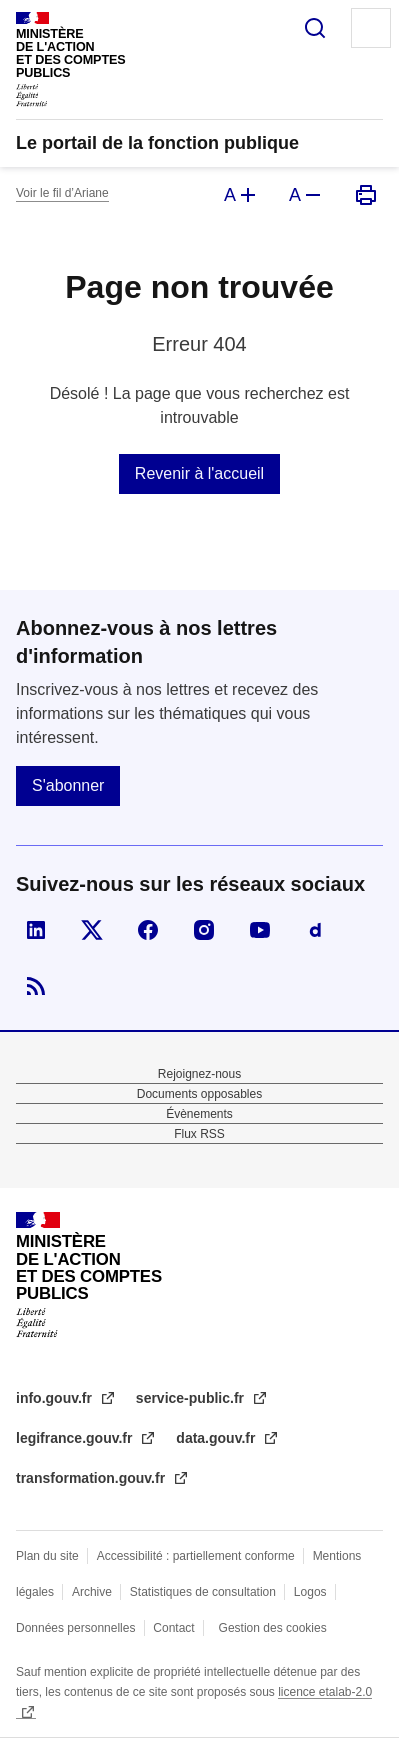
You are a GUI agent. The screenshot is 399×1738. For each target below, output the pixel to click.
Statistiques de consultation (203, 1592)
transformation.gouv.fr (92, 1478)
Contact (173, 1628)
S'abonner (68, 785)
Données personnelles (75, 1628)
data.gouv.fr (217, 1438)
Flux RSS (199, 1134)
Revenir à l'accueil (199, 473)
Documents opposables (199, 1094)
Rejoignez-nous (199, 1074)
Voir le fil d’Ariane (62, 193)
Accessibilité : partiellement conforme (196, 1556)
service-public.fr (192, 1398)
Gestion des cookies (273, 1628)
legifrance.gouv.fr (76, 1438)
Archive (92, 1592)
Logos (310, 1592)
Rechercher (315, 28)
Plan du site (47, 1556)
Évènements (199, 1114)
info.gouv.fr (56, 1398)
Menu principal (371, 28)
